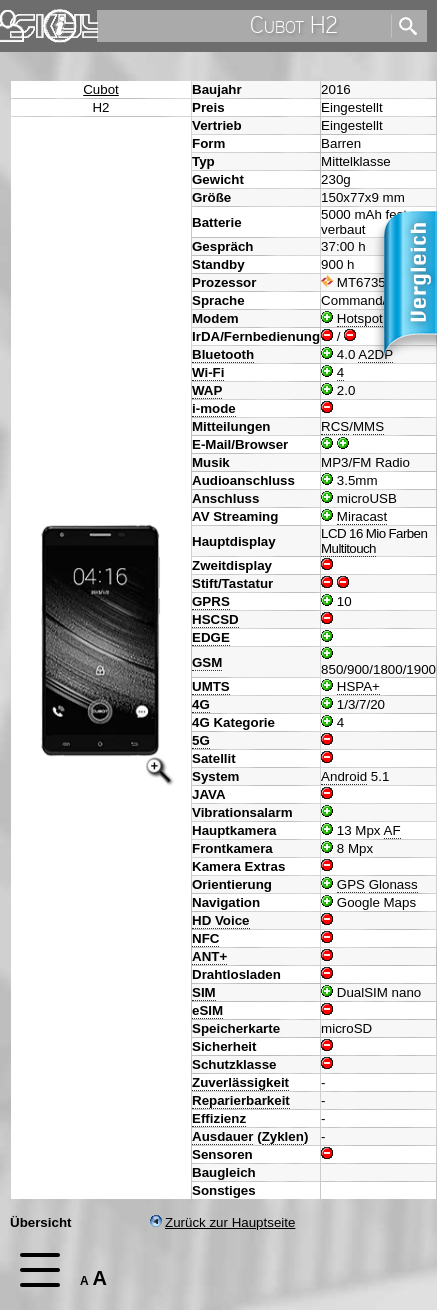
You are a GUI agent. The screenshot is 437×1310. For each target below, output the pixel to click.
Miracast (362, 516)
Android (344, 776)
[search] (242, 26)
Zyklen (283, 1136)
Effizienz (219, 1118)
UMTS (211, 686)
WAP (207, 390)
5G (201, 740)
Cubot (101, 89)
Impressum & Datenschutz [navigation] (60, 26)
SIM (204, 992)
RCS (335, 426)
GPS (351, 884)
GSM (207, 662)
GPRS (211, 601)
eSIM (207, 1010)
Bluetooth (223, 354)
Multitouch (348, 548)
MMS (368, 426)
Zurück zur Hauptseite (222, 1222)
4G (201, 704)
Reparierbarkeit (241, 1100)
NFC (205, 938)
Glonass (393, 884)
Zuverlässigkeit (240, 1082)
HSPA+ (358, 686)
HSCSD (215, 619)
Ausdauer (222, 1136)
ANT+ (209, 956)
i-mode (214, 408)
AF (392, 830)
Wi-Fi (208, 372)
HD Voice (221, 920)
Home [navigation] (28, 21)
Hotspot (360, 318)
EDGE (211, 637)
